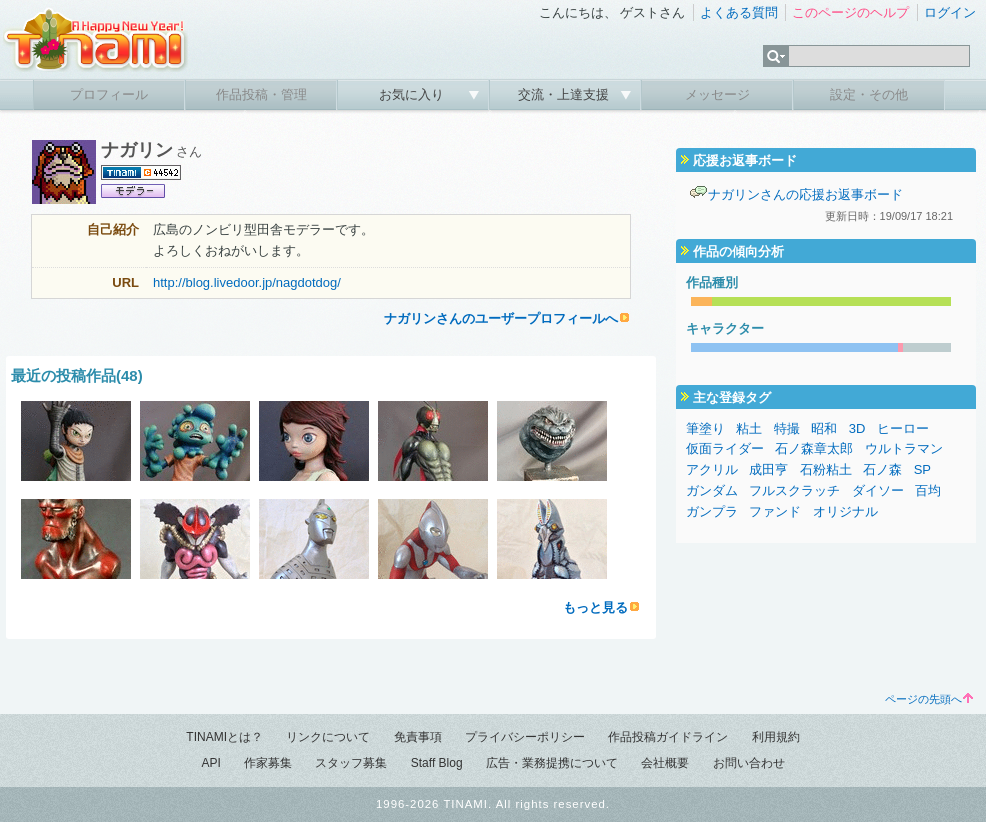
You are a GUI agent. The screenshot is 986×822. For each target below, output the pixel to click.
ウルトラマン (904, 448)
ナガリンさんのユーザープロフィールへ (501, 318)
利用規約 (776, 737)
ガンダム (712, 490)
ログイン (950, 12)
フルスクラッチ (794, 490)
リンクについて (328, 737)
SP (922, 469)
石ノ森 (882, 469)
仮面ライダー (725, 448)
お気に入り (413, 94)
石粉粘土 (826, 469)
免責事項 (418, 737)
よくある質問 (739, 12)
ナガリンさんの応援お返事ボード (805, 194)
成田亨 (768, 469)
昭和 (824, 428)
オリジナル (845, 511)
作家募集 (268, 763)
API (210, 763)
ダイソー (878, 490)
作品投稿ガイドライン (668, 737)
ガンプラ (712, 511)
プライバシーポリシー (525, 737)
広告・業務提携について (552, 763)
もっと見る (595, 607)
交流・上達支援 (565, 94)
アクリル (712, 469)
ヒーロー (903, 428)
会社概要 (665, 763)
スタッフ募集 (351, 763)
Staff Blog (437, 763)
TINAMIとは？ (224, 737)
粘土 (749, 428)
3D (857, 428)
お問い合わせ (749, 763)
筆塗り (705, 428)
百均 (928, 490)
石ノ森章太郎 (814, 448)
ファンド (775, 511)
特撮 (787, 428)
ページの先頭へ (929, 699)
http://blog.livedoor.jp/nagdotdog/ (247, 282)
